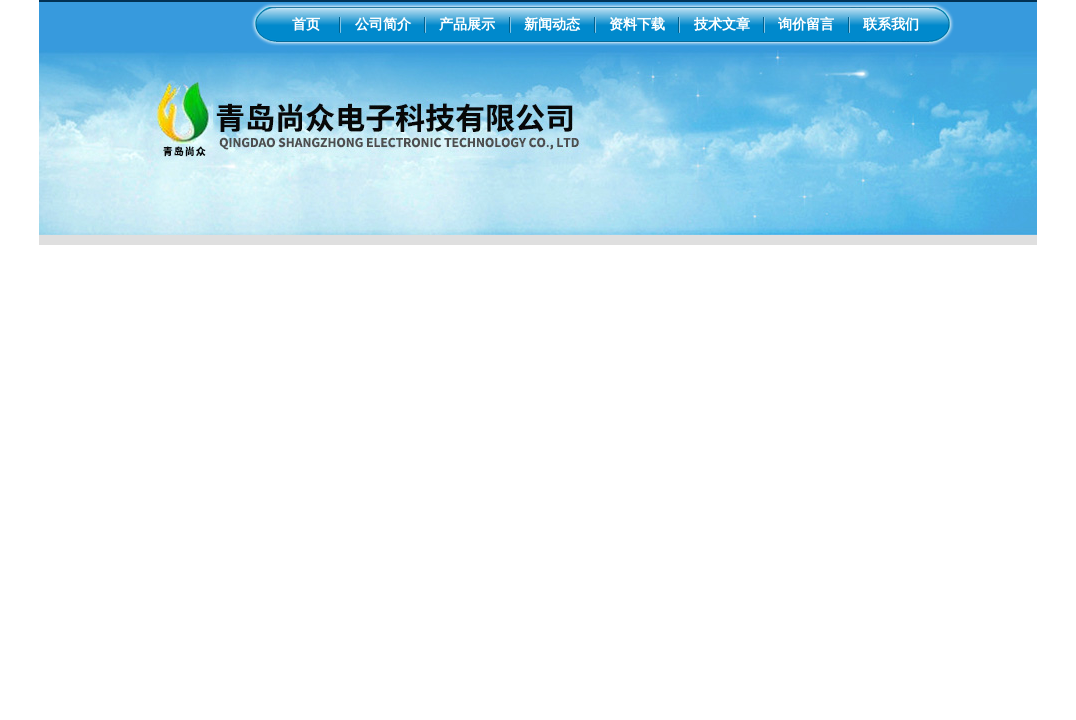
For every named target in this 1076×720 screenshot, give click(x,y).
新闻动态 (552, 24)
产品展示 (467, 24)
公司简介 (383, 24)
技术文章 (722, 24)
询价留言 (806, 24)
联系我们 (891, 24)
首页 (306, 24)
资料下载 (637, 24)
